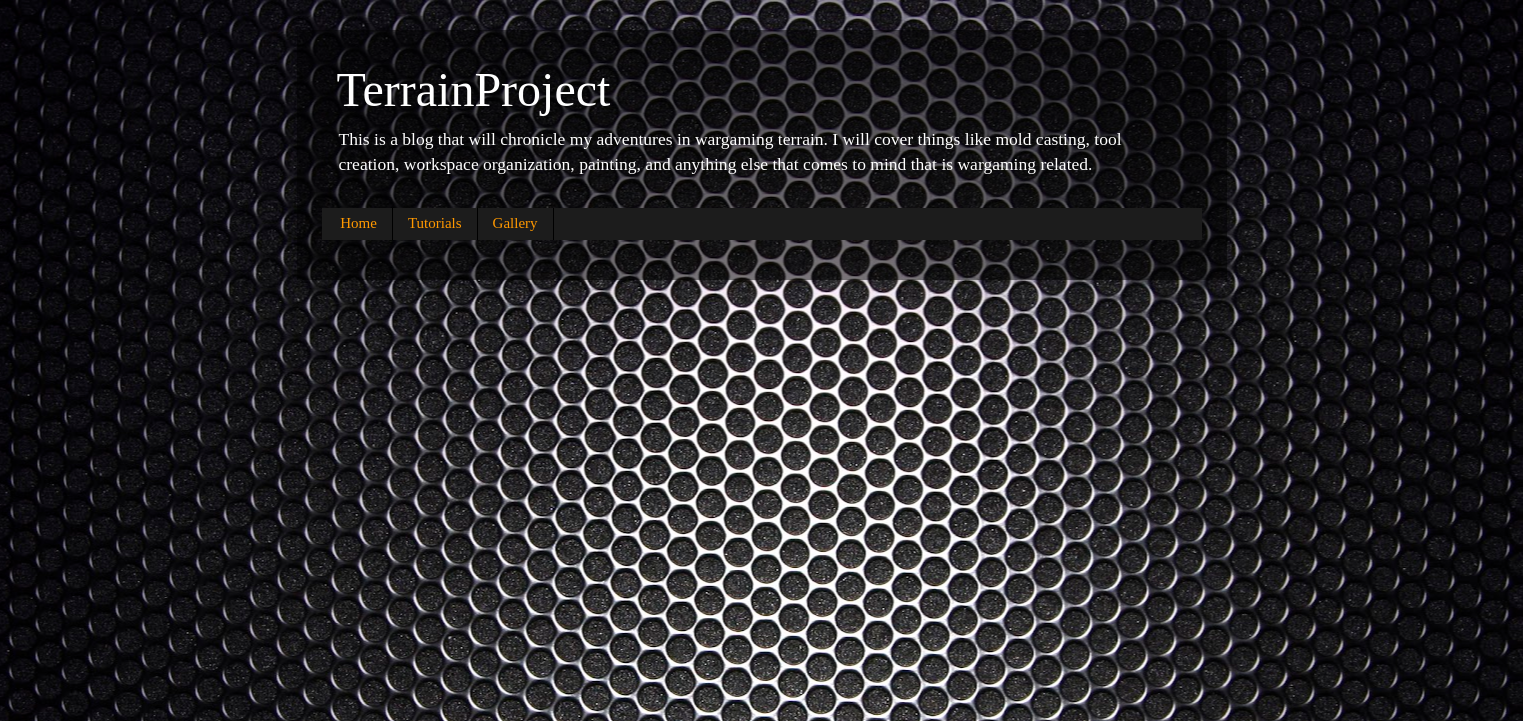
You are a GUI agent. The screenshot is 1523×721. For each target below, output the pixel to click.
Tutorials (435, 223)
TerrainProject (474, 89)
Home (358, 223)
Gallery (515, 223)
